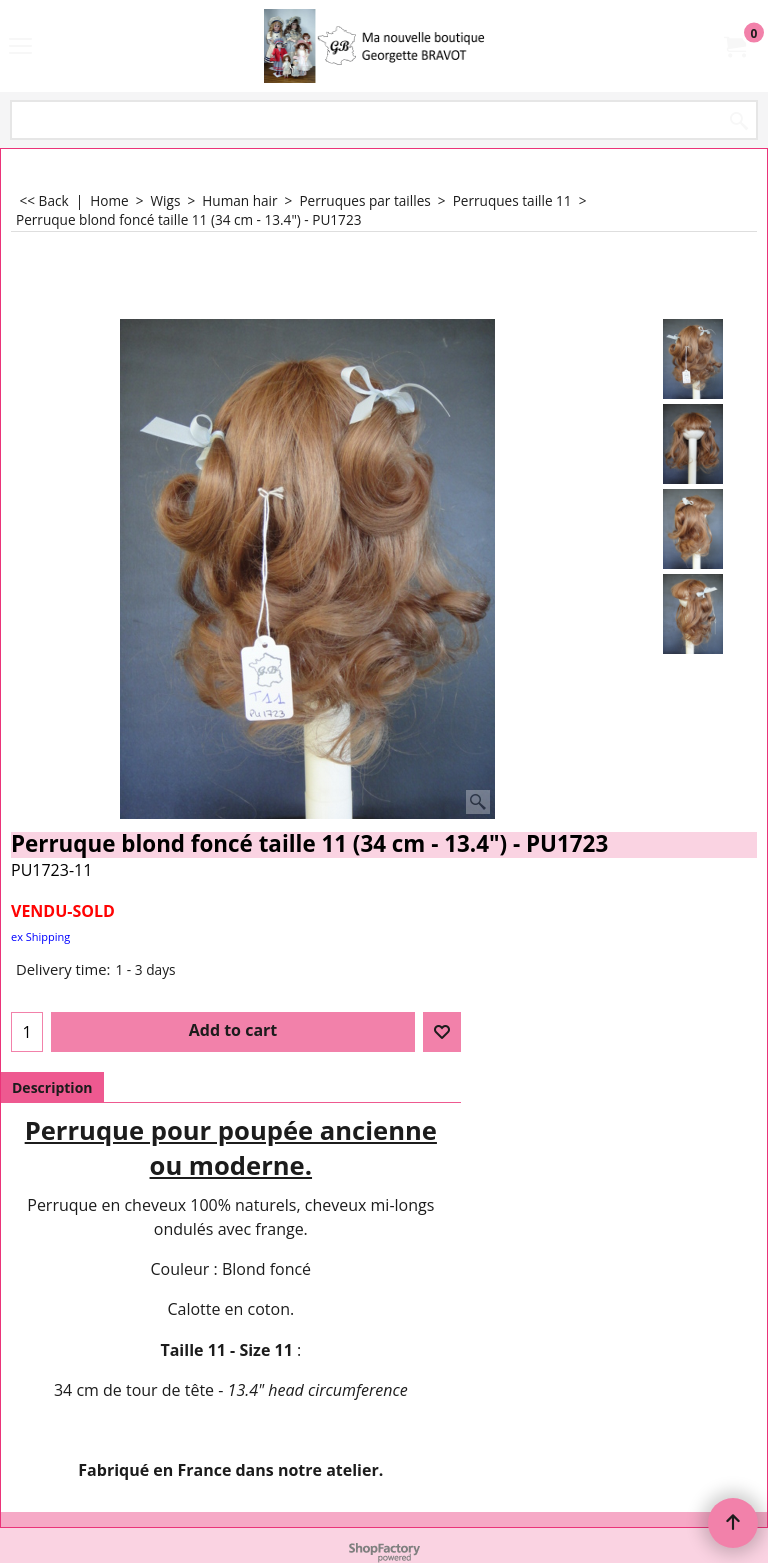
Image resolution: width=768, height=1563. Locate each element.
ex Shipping (40, 936)
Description (52, 1087)
